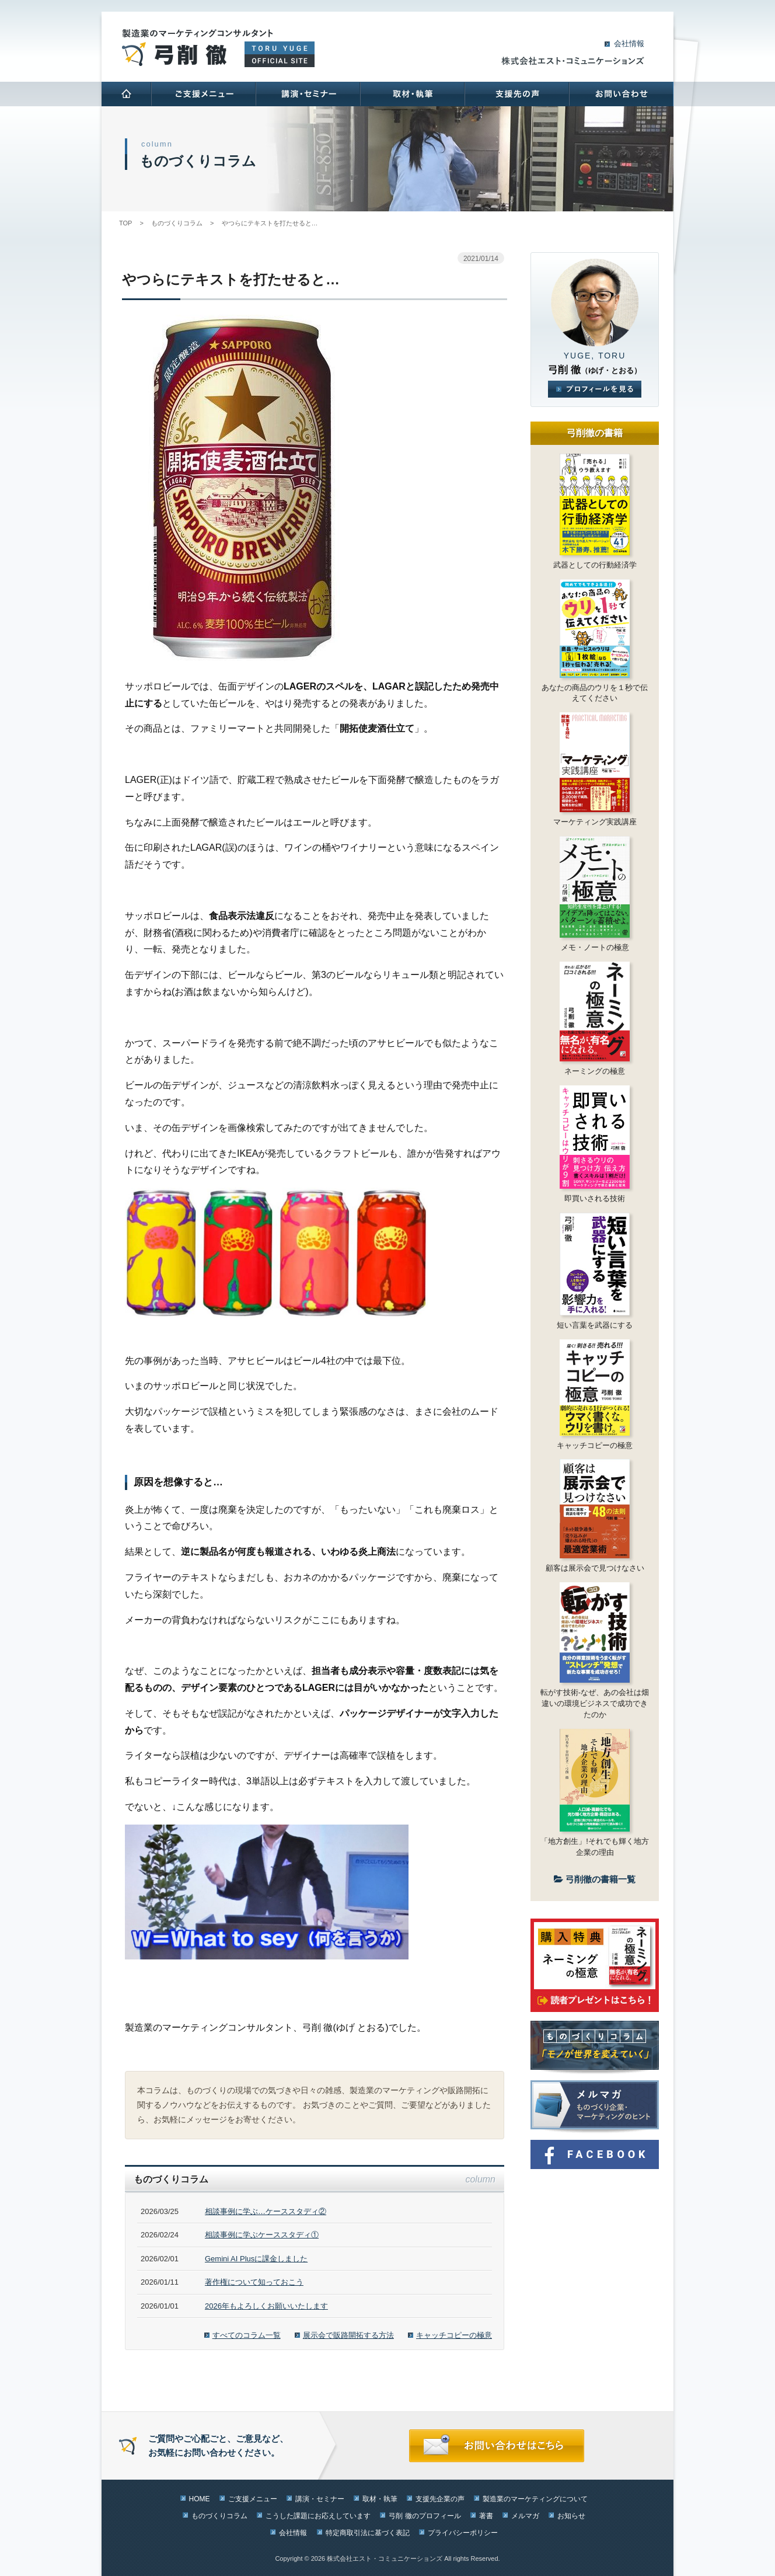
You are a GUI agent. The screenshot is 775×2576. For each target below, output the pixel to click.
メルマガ (525, 2516)
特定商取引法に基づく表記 (368, 2533)
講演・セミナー (319, 2499)
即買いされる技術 (594, 1198)
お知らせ (571, 2516)
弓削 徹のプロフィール (424, 2516)
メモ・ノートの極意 (595, 947)
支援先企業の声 (440, 2499)
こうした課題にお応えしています (318, 2516)
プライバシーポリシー (463, 2533)
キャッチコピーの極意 (454, 2335)
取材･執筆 (411, 94)
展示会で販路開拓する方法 (348, 2335)
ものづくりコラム (219, 2516)
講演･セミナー (307, 94)
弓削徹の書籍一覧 (595, 1879)
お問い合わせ (620, 94)
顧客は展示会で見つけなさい (595, 1568)
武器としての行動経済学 (595, 565)
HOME (126, 94)
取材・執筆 (379, 2499)
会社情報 (629, 43)
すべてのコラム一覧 (246, 2335)
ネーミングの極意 (594, 1071)
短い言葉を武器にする (595, 1325)
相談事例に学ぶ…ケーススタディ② (265, 2211)
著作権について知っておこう (254, 2282)
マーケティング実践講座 (595, 821)
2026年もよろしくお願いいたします (266, 2306)
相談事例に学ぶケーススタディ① (262, 2234)
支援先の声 (516, 94)
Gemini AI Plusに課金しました (256, 2258)
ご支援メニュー (203, 94)
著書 (486, 2516)
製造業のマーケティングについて (535, 2499)
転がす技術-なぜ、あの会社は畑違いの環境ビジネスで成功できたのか (594, 1703)
